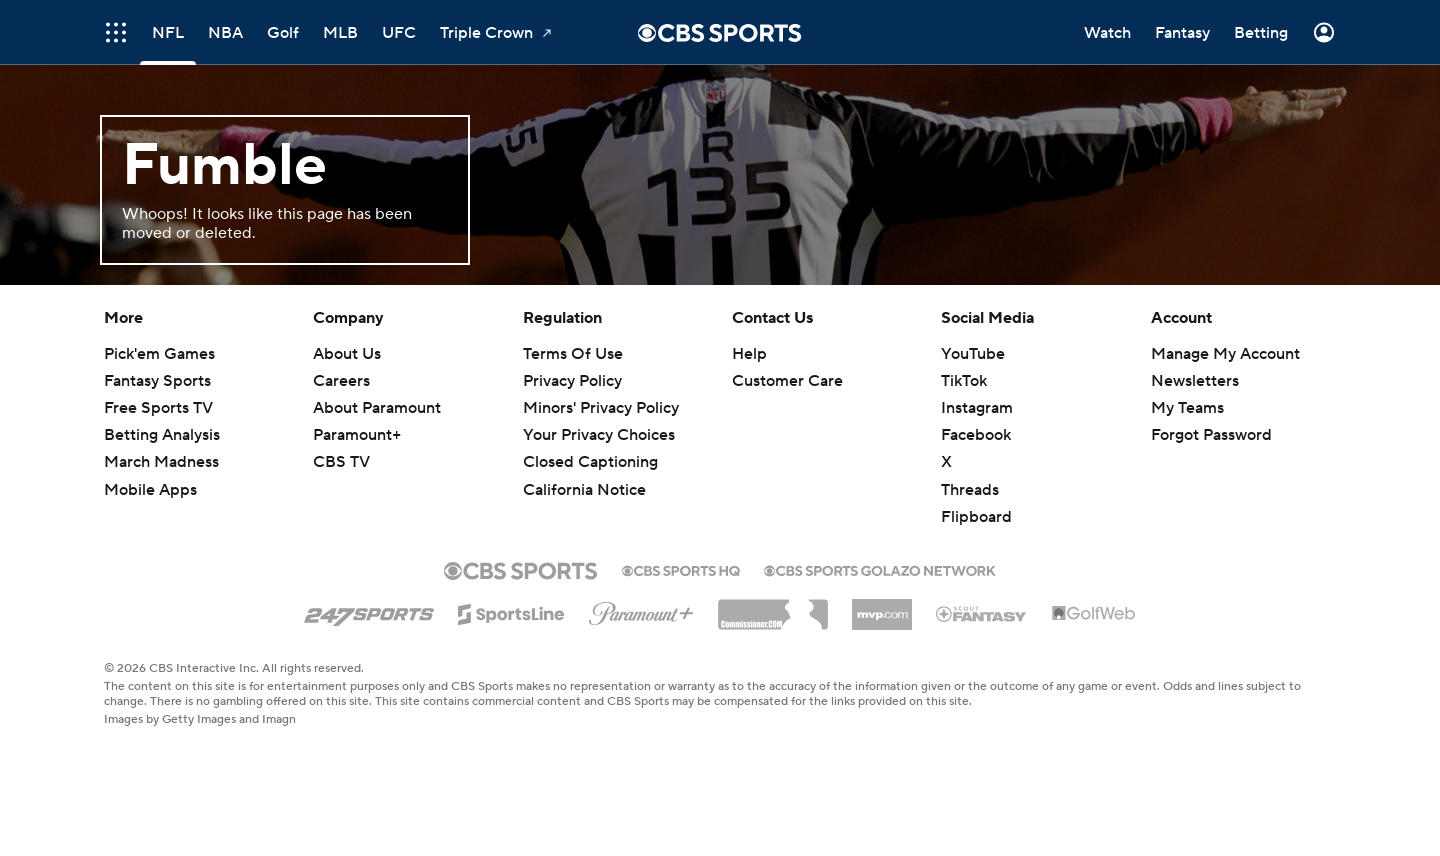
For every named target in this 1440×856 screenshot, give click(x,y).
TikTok (964, 381)
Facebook (976, 435)
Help (749, 354)
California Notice (584, 490)
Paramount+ (357, 435)
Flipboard (976, 517)
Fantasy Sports (157, 381)
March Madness (161, 462)
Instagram (977, 408)
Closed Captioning (590, 462)
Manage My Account (1225, 354)
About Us (347, 354)
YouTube (973, 354)
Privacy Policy (572, 381)
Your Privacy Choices (599, 435)
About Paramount (377, 408)
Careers (341, 381)
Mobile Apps (150, 490)
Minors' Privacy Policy (601, 408)
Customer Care (787, 381)
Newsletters (1195, 381)
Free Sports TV (158, 408)
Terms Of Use (573, 354)
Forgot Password (1211, 435)
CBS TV (341, 462)
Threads (970, 490)
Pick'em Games (159, 354)
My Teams (1187, 408)
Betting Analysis (162, 435)
